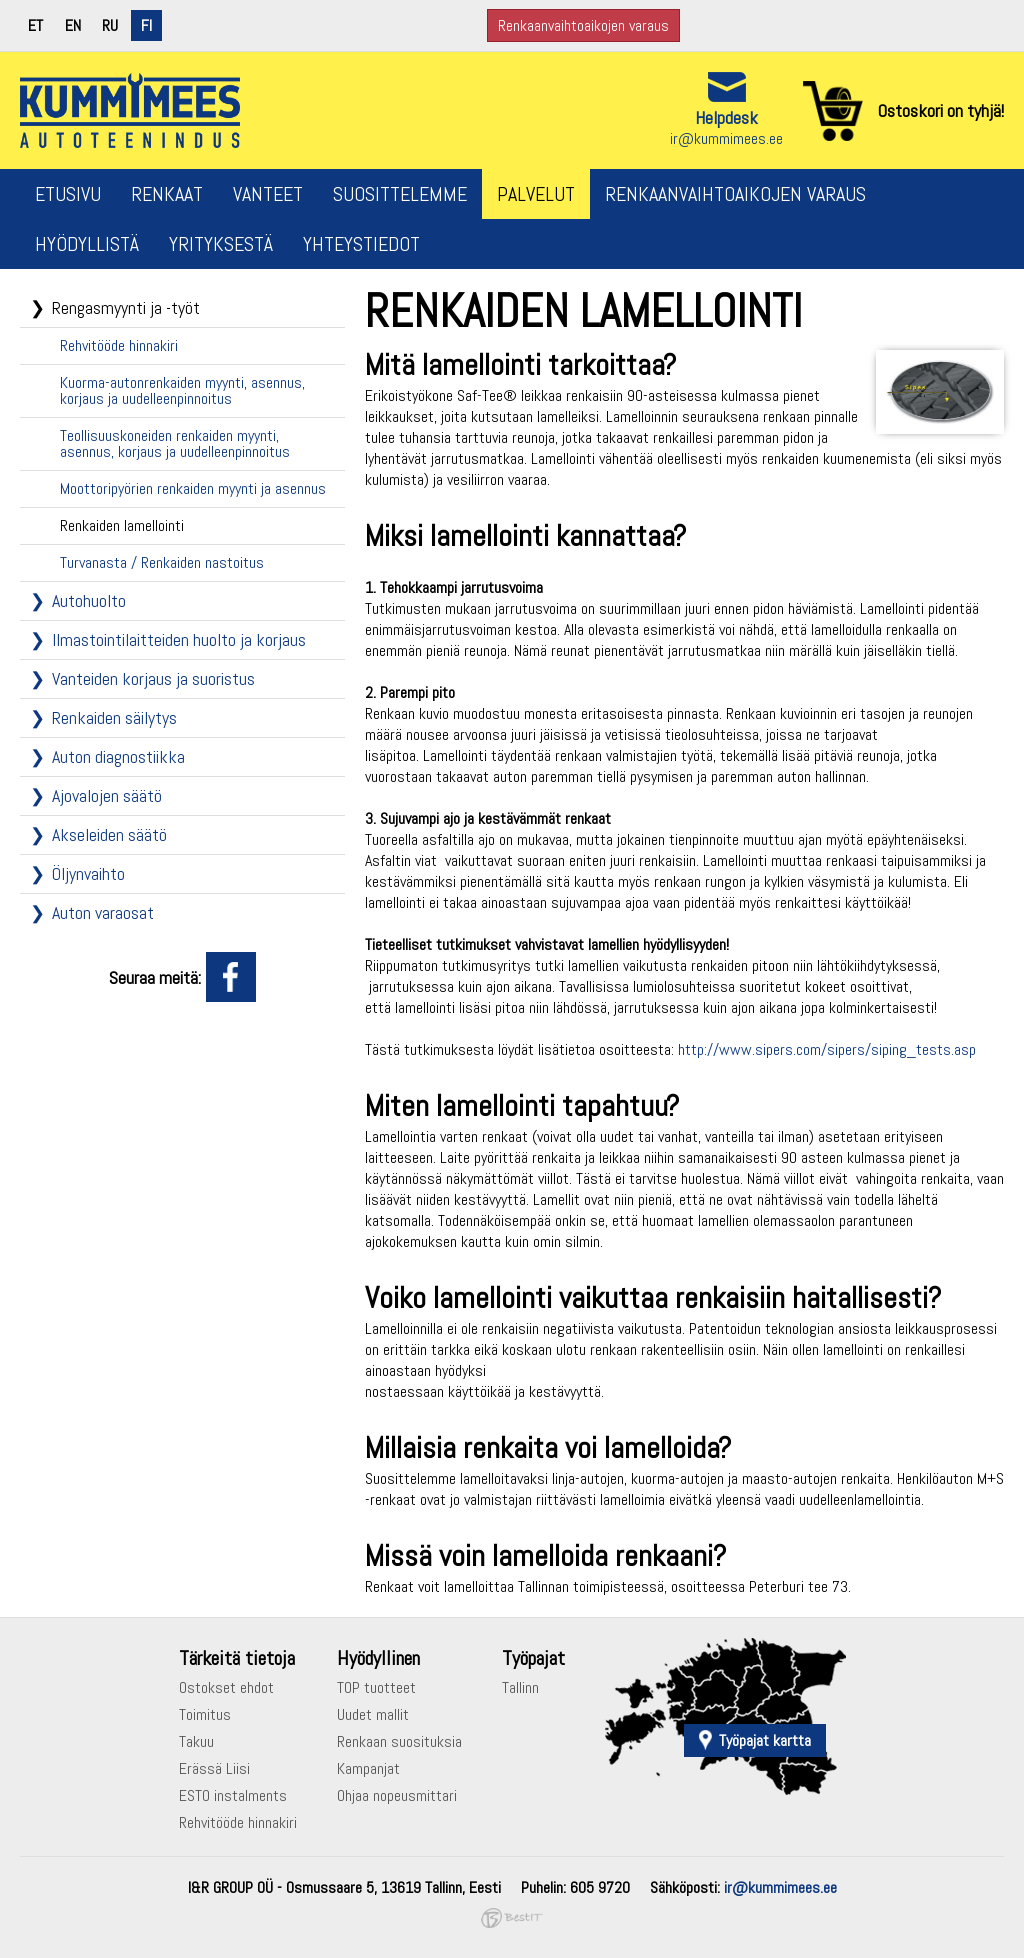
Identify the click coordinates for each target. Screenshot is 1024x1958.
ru (110, 25)
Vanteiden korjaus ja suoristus (153, 678)
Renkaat (167, 194)
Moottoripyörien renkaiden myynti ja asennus (193, 488)
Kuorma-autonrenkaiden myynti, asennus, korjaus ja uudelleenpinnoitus (182, 390)
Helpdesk (726, 117)
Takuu (196, 1741)
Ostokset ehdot (226, 1687)
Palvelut (536, 194)
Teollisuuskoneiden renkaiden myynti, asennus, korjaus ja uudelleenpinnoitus (175, 443)
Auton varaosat (103, 912)
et (35, 25)
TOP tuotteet (376, 1687)
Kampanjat (368, 1768)
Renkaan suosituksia (399, 1741)
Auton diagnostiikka (118, 756)
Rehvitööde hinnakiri (119, 345)
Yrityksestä (221, 244)
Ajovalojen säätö (107, 795)
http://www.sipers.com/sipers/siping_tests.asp (827, 1049)
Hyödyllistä (87, 244)
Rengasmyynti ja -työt (126, 307)
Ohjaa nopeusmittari (397, 1795)
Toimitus (205, 1714)
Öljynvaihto (88, 873)
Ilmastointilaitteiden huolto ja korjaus (179, 639)
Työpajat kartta (765, 1740)
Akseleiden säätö (109, 834)
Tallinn (520, 1687)
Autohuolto (89, 600)
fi (146, 25)
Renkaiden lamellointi (122, 525)
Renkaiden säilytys (114, 717)
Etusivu (68, 194)
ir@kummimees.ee (726, 138)
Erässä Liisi (214, 1768)
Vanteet (268, 194)
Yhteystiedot (361, 244)
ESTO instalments (233, 1795)
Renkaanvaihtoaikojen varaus (583, 25)
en (73, 25)
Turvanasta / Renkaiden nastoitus (162, 562)
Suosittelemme (400, 194)
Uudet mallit (373, 1714)
